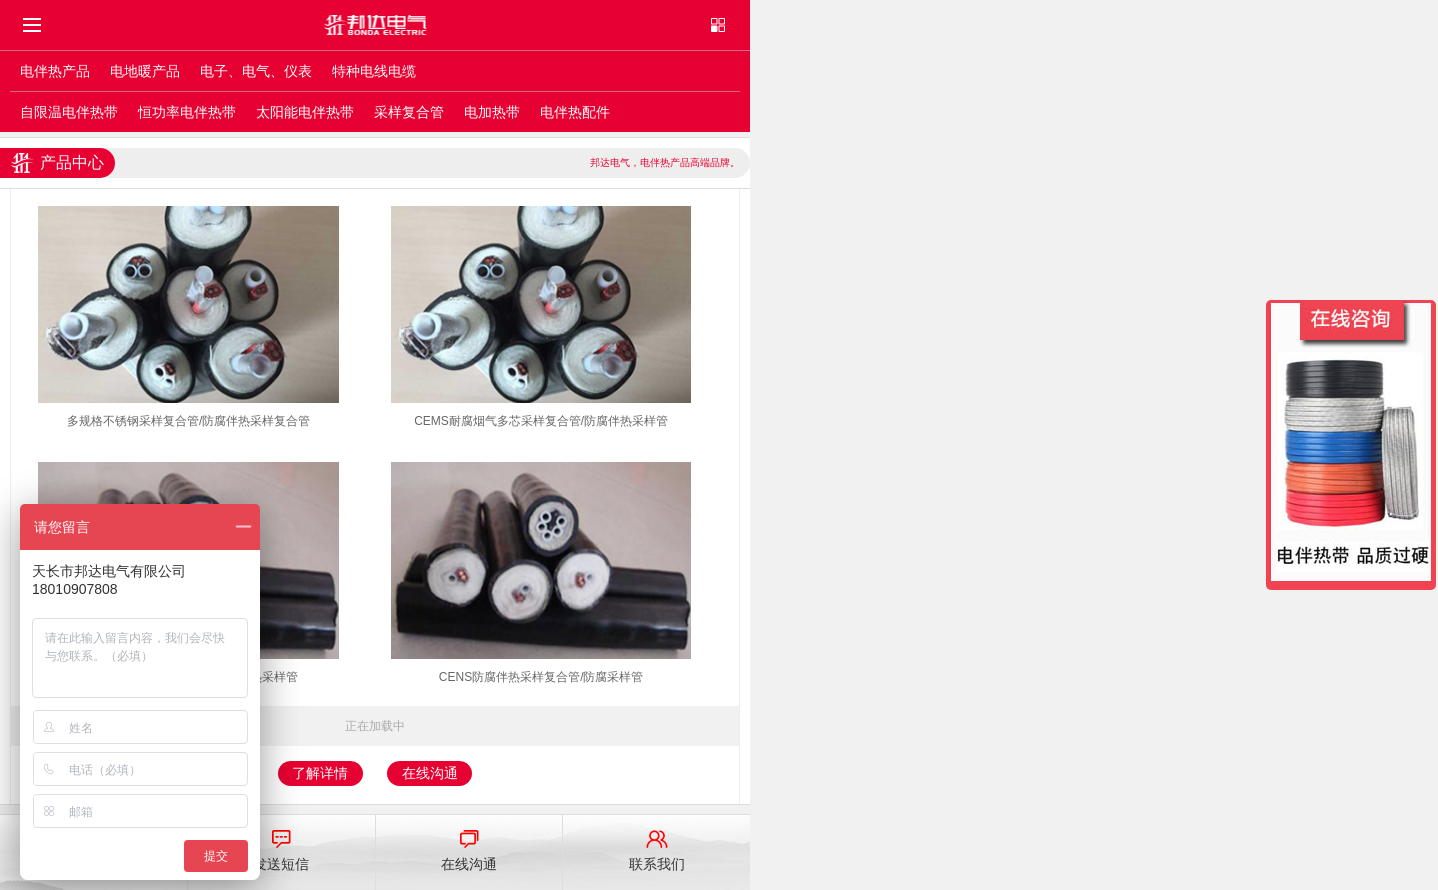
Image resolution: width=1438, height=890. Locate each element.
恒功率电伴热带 (187, 112)
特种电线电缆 (374, 71)
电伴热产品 (55, 71)
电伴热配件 (575, 112)
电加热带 (492, 112)
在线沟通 (430, 773)
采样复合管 (409, 112)
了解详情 (320, 773)
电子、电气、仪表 (256, 71)
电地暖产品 (145, 71)
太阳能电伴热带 (305, 112)
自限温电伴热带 (69, 112)
